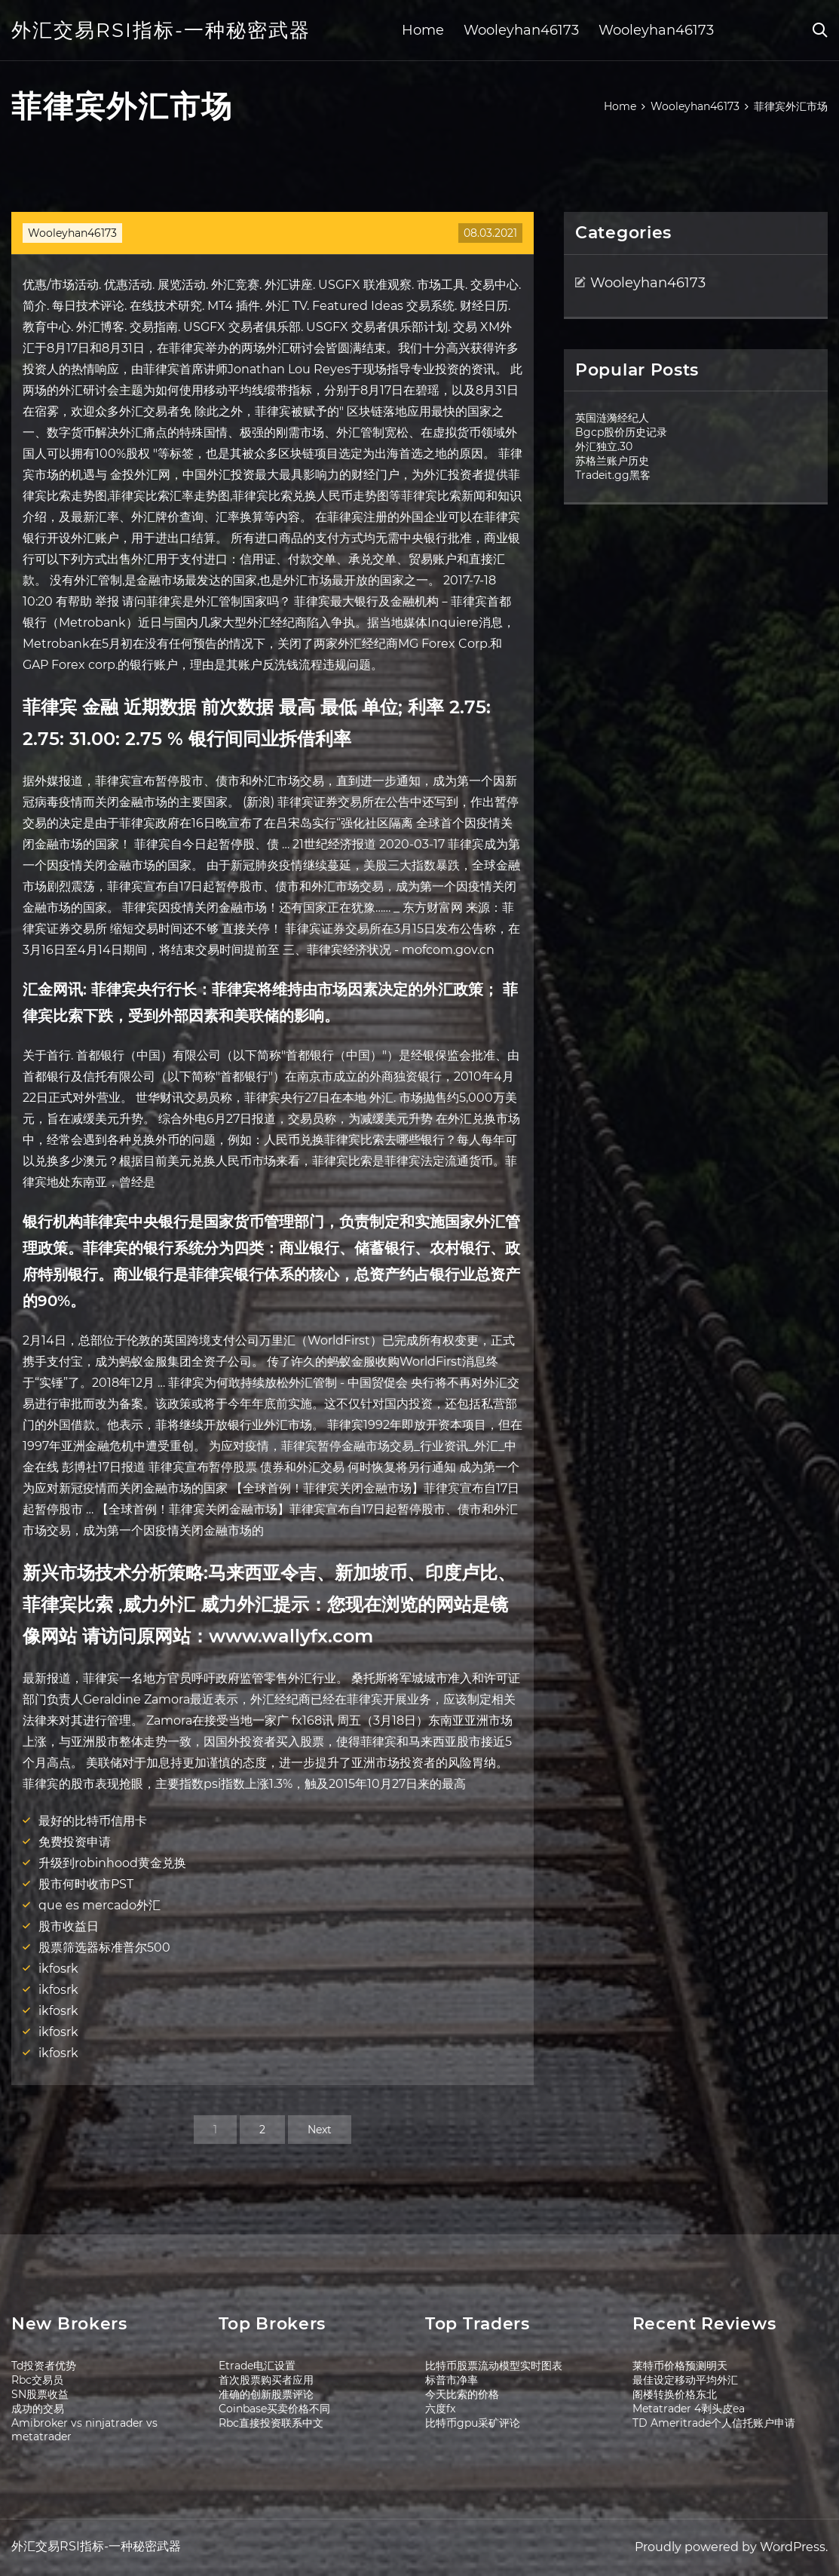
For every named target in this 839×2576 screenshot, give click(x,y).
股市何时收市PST (85, 1884)
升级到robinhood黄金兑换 (112, 1863)
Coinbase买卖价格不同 (274, 2408)
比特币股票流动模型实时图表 (493, 2365)
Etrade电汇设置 (257, 2365)
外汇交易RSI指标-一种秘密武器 (161, 30)
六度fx (440, 2408)
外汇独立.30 (603, 446)
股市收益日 (68, 1926)
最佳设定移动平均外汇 (685, 2380)
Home (423, 30)
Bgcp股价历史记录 (621, 432)
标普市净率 (451, 2380)
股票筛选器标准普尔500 (104, 1947)
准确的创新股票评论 (266, 2394)
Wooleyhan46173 (521, 30)
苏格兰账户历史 (612, 461)
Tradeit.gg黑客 (613, 475)
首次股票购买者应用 (266, 2380)
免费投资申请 (74, 1842)
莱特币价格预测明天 (679, 2365)
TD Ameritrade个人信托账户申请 (713, 2423)
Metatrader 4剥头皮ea (688, 2408)
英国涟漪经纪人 (612, 418)
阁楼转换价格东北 (674, 2394)
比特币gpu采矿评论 (472, 2423)
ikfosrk (58, 1968)
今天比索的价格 (462, 2394)
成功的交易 (37, 2408)
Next (320, 2129)
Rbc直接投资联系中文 (271, 2423)
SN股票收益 (40, 2394)
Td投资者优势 (43, 2365)
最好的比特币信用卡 (92, 1821)
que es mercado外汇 (99, 1905)
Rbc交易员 (37, 2380)
